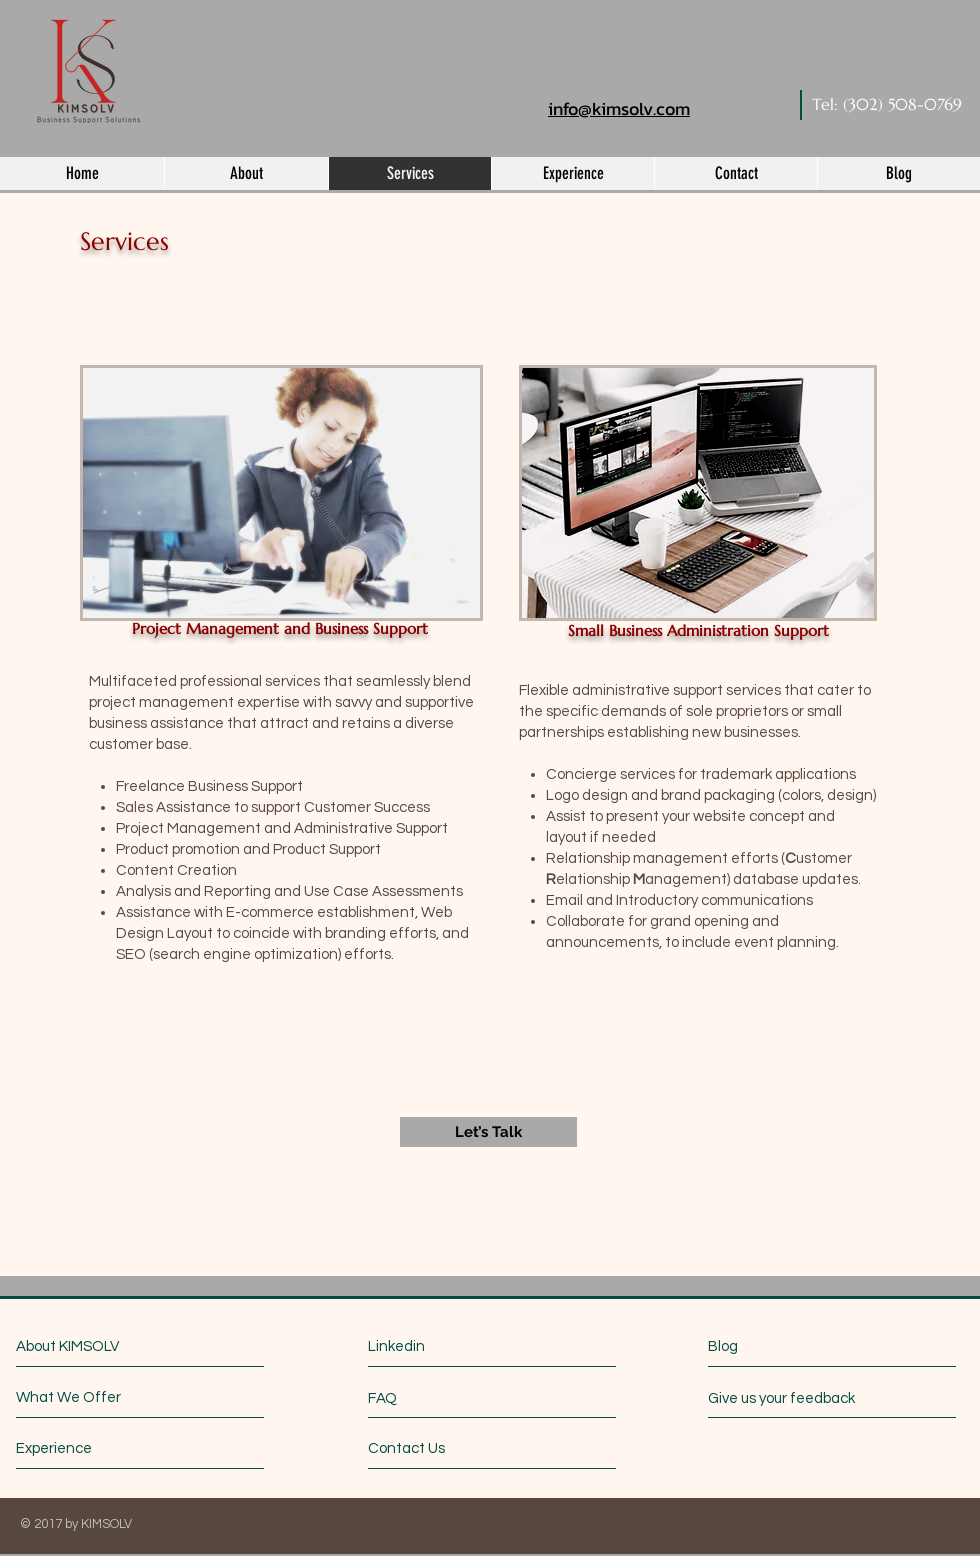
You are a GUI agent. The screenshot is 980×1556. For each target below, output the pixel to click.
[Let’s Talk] (488, 1132)
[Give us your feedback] (791, 1398)
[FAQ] (425, 1398)
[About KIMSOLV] (102, 1346)
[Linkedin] (455, 1346)
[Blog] (797, 1346)
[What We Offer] (91, 1397)
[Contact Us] (443, 1448)
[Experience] (91, 1448)
